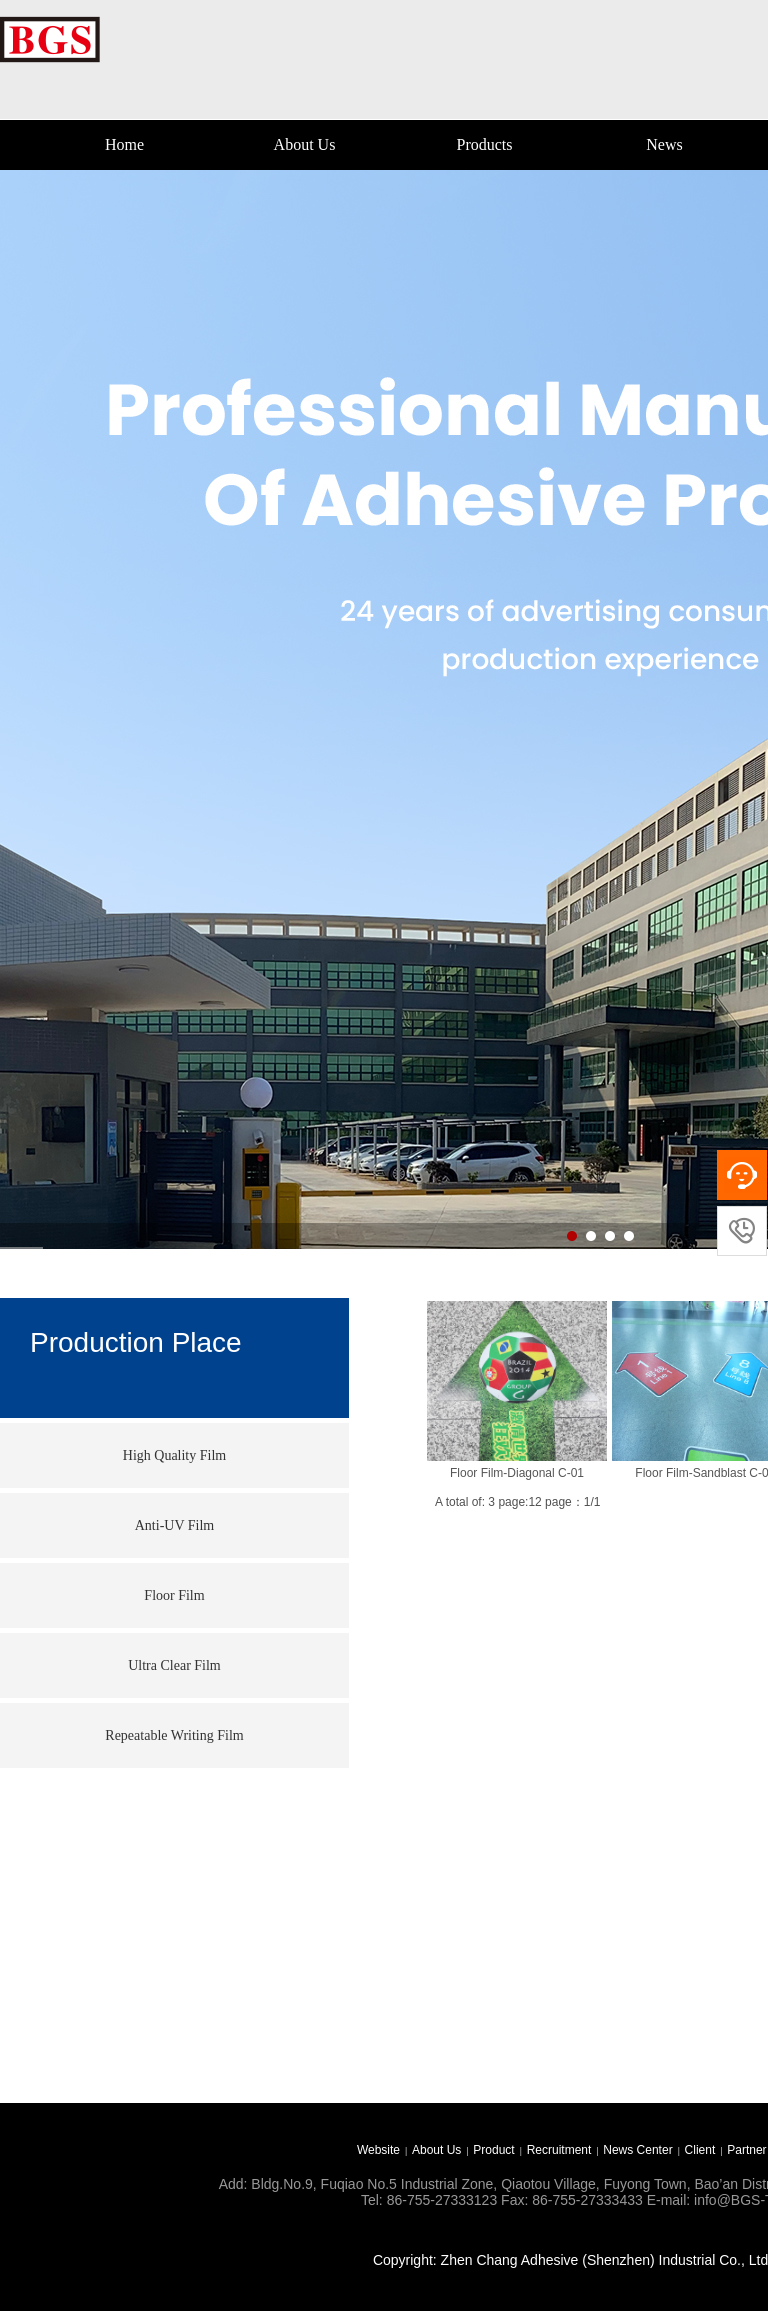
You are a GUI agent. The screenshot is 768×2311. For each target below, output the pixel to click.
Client (700, 2150)
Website (378, 2150)
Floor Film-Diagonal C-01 (517, 1473)
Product (493, 2150)
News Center (637, 2150)
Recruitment (559, 2150)
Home (124, 144)
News (664, 144)
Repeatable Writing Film (174, 1735)
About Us (305, 144)
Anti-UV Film (174, 1525)
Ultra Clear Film (174, 1665)
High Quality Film (174, 1455)
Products (485, 144)
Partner (746, 2150)
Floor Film (174, 1595)
